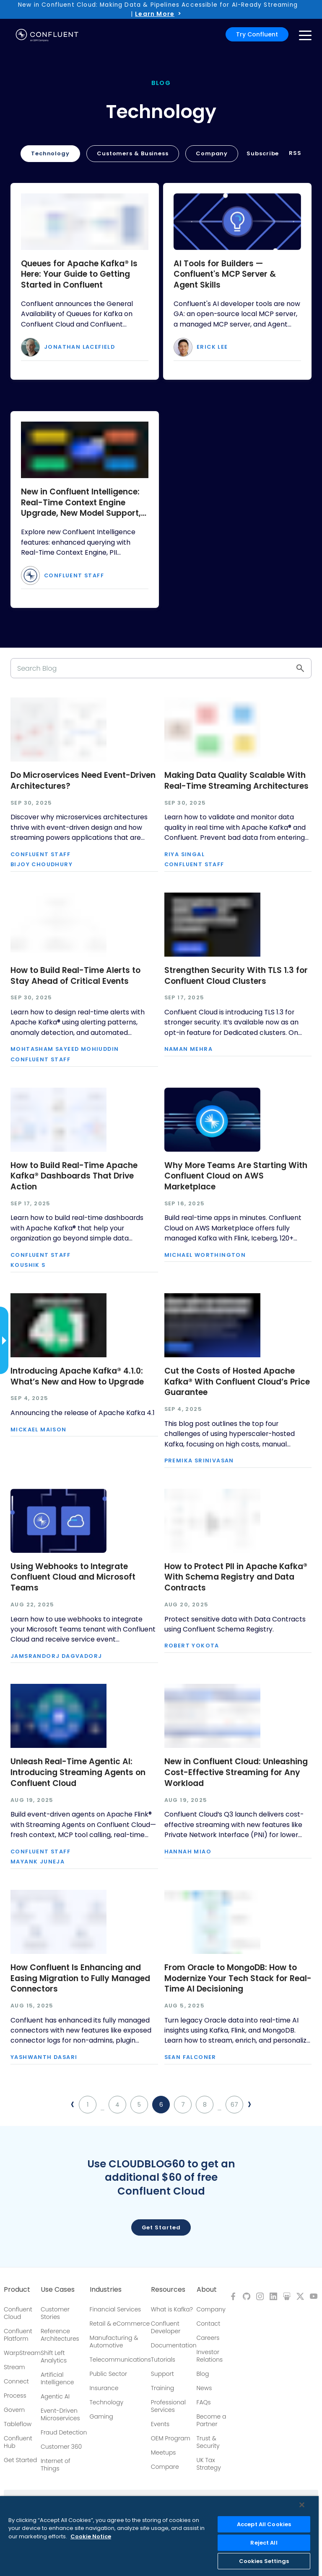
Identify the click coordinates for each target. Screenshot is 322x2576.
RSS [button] (295, 153)
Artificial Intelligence (57, 2378)
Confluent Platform (18, 2335)
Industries (106, 2289)
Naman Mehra (188, 1049)
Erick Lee (212, 347)
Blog (203, 2374)
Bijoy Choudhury (41, 865)
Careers (208, 2338)
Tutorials (163, 2359)
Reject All (263, 2543)
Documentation (174, 2345)
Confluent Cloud (18, 2313)
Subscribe (263, 153)
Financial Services (115, 2309)
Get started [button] (161, 2227)
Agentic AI (55, 2396)
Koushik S (28, 1265)
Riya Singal (184, 855)
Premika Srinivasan (199, 1461)
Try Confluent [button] (257, 34)
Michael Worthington (205, 1255)
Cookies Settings (264, 2561)
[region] (159, 2536)
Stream (14, 2367)
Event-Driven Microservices (60, 2414)
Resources (168, 2289)
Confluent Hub (18, 2442)
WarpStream (22, 2353)
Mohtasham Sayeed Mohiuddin (64, 1049)
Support (162, 2374)
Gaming (101, 2416)
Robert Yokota (191, 1646)
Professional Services (168, 2406)
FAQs (204, 2402)
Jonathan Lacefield (79, 347)
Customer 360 (61, 2446)
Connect (16, 2381)
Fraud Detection (64, 2432)
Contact (209, 2323)
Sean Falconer (190, 2057)
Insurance (104, 2388)
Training (162, 2388)
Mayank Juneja (37, 1862)
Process (15, 2395)
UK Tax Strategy (209, 2464)
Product (17, 2289)
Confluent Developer (165, 2327)
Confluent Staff (74, 576)
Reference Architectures (60, 2335)
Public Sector (108, 2374)
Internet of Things (55, 2465)
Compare (165, 2467)
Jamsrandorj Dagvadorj (56, 1656)
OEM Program (170, 2438)
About (207, 2289)
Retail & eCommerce (120, 2323)
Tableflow (17, 2424)
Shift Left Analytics (54, 2357)
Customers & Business (133, 153)
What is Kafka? (172, 2309)
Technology (50, 153)
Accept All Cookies (264, 2524)
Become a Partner (211, 2420)
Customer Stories (55, 2313)
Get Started (20, 2460)
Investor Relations (210, 2356)
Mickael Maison (38, 1430)
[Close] (301, 2504)
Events (160, 2424)
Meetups (163, 2452)
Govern (14, 2410)
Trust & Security (208, 2442)
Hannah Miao (187, 1852)
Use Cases (58, 2289)
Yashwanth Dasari (43, 2057)
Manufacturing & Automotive (114, 2342)
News (204, 2388)
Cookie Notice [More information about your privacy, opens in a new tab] (90, 2536)
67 (234, 2104)
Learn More (154, 14)
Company (212, 153)
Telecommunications (120, 2359)
